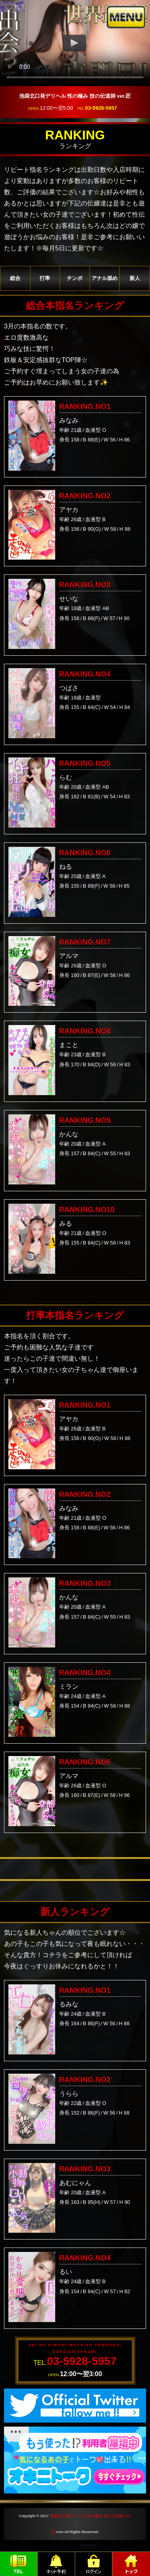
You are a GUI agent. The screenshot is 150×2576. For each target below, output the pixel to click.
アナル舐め (105, 278)
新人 (135, 278)
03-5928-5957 (101, 108)
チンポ (74, 278)
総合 (15, 278)
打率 (45, 278)
